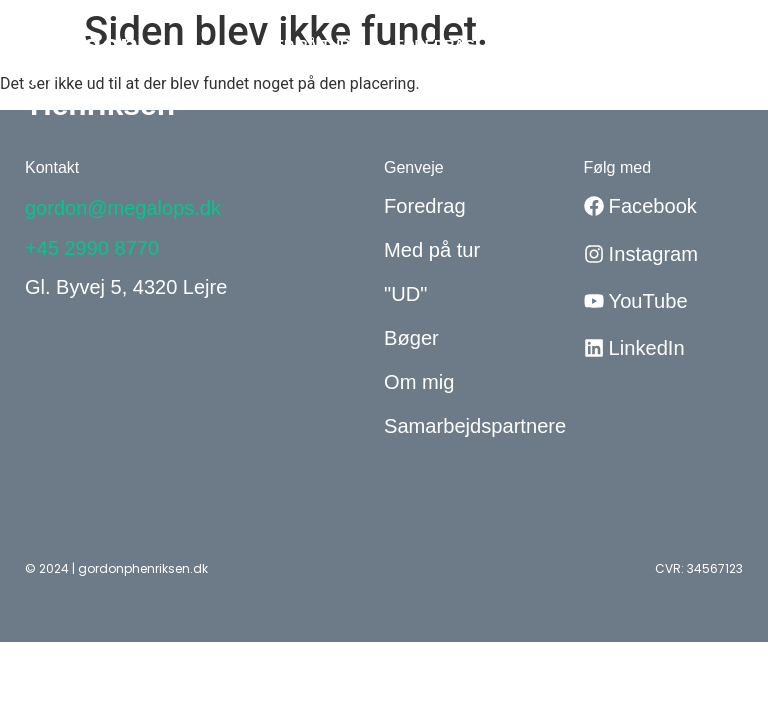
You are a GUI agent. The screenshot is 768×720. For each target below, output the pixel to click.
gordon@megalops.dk (123, 208)
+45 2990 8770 (92, 248)
